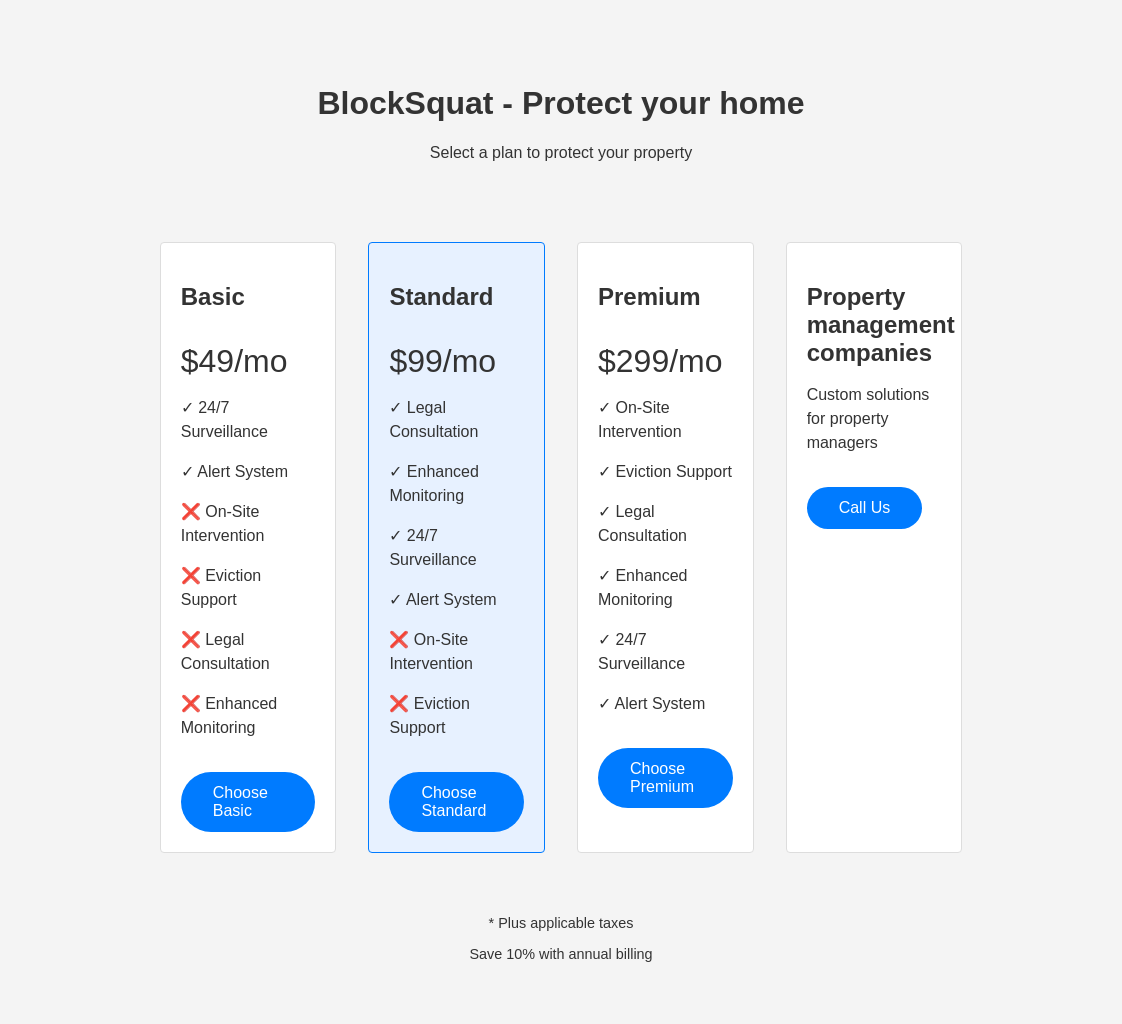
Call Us (865, 507)
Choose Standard (453, 801)
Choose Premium (662, 777)
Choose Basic (240, 801)
